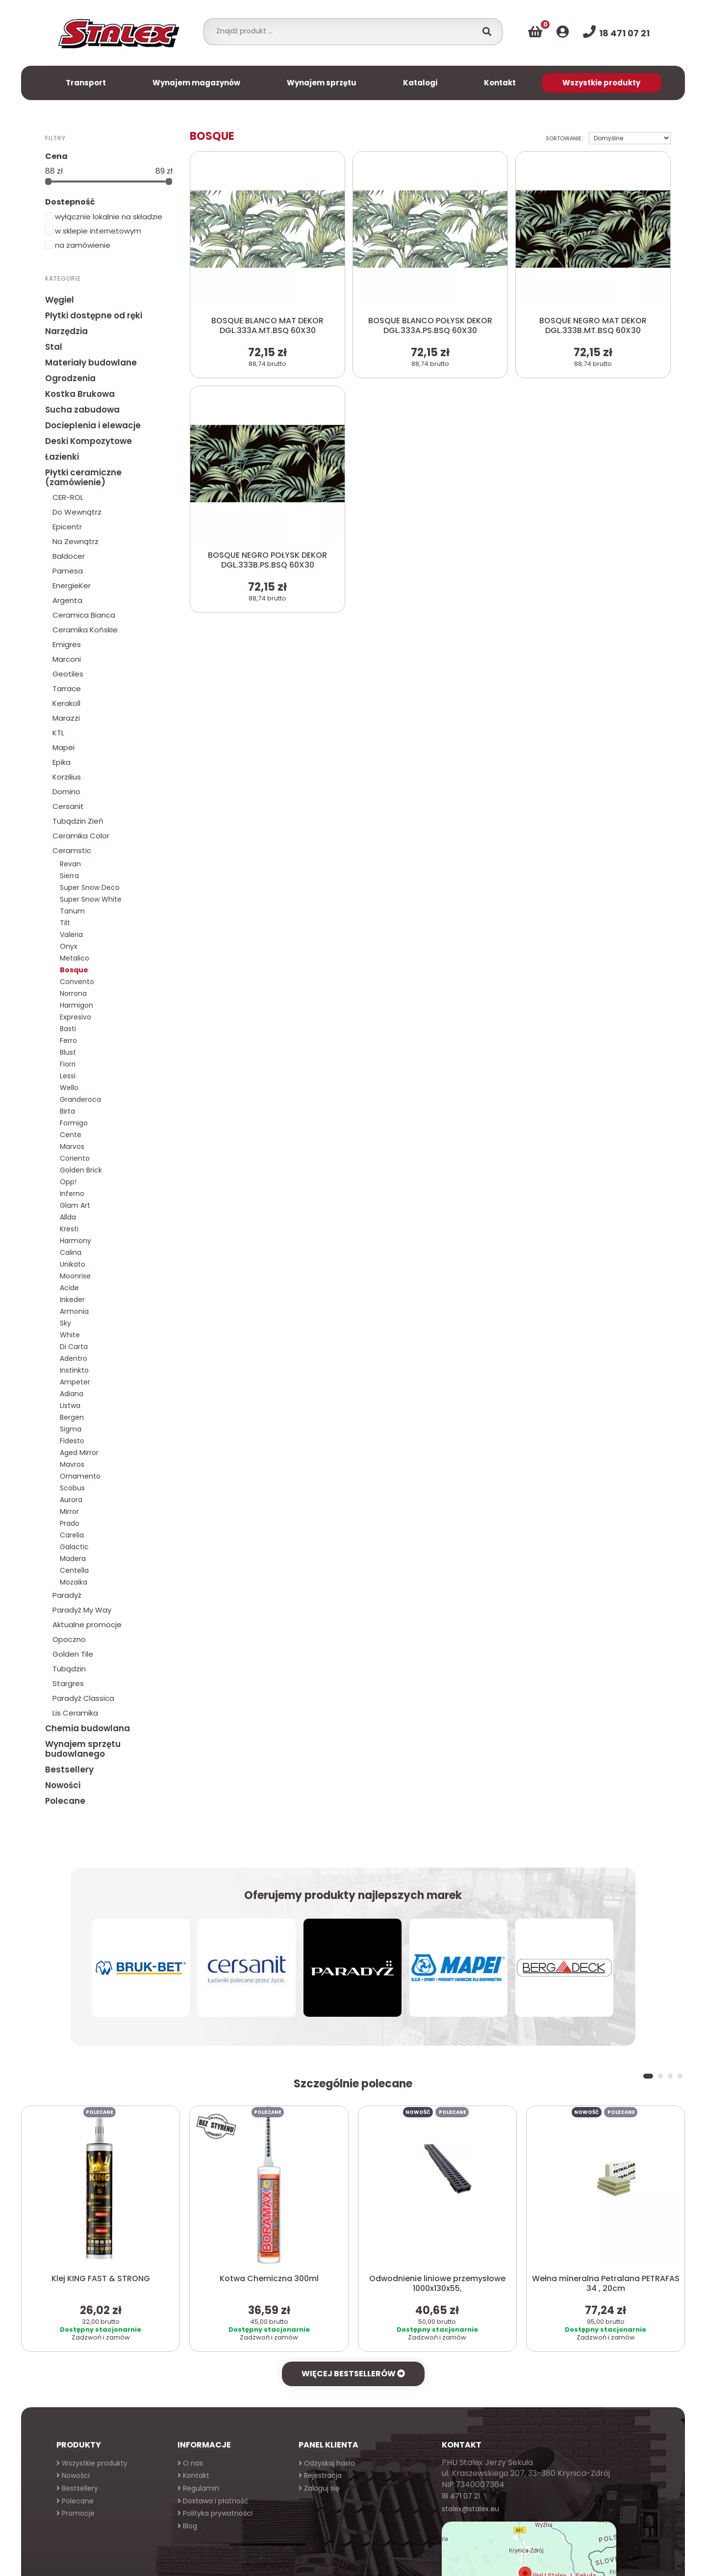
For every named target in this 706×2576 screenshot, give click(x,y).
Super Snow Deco (90, 887)
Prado (69, 1523)
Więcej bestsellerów (353, 2373)
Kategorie (63, 278)
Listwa (70, 1405)
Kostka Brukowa (80, 394)
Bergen (72, 1417)
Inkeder (72, 1299)
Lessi (68, 1076)
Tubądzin (69, 1669)
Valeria (71, 934)
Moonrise (75, 1276)
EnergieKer (71, 585)
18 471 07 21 (461, 2496)
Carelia (72, 1535)
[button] (648, 2076)
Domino (66, 791)
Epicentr (67, 526)
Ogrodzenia (70, 378)
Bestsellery (69, 1769)
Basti (68, 1029)
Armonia (74, 1311)
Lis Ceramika (75, 1713)
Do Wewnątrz (76, 512)
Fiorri (68, 1064)
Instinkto (74, 1370)
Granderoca (80, 1099)
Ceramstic (71, 850)
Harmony (75, 1241)
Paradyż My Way (81, 1610)
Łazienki (62, 457)
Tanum (72, 911)
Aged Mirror (79, 1452)
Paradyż (66, 1595)
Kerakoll (66, 703)
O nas (190, 2463)
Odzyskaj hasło (327, 2463)
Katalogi (420, 83)
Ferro (68, 1040)
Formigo (74, 1123)
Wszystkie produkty (601, 83)
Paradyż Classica (83, 1698)
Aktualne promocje (87, 1624)
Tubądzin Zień (77, 821)
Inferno (72, 1193)
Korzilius (66, 777)
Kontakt (500, 83)
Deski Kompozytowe (88, 441)
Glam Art (75, 1205)
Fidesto (72, 1441)
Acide (69, 1288)
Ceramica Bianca (83, 615)
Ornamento (80, 1476)
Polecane (65, 1801)
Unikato (72, 1264)
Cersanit (68, 806)
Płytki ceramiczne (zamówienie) (83, 477)
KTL (58, 733)
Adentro (73, 1358)
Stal (53, 347)
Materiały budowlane (91, 362)
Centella (74, 1570)
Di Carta (74, 1347)
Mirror (69, 1511)
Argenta (67, 600)
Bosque (74, 970)
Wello (69, 1088)
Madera (73, 1558)
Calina (70, 1252)
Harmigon (76, 1005)
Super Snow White (91, 899)
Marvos (72, 1146)
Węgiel (59, 300)
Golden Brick (81, 1170)
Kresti (69, 1229)
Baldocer (68, 556)
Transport (86, 83)
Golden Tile (72, 1654)
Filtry (55, 138)
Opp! (68, 1182)
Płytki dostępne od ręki (93, 315)
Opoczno (69, 1639)
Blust (68, 1052)
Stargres (68, 1683)
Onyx (68, 946)
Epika (61, 762)
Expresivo (75, 1017)
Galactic (74, 1547)
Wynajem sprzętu (321, 83)
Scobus (72, 1488)
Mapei (63, 747)
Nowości (62, 1785)
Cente (70, 1135)
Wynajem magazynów (196, 83)
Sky (65, 1323)
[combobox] (343, 31)
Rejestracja (320, 2475)
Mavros (72, 1464)
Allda (68, 1217)
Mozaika (73, 1582)
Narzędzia (66, 331)
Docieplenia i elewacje (93, 425)
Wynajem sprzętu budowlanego (83, 1749)
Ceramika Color (80, 836)
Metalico (74, 958)
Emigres (66, 644)
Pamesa (67, 571)
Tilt (65, 923)
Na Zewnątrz (75, 541)
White (70, 1335)
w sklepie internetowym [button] (93, 231)
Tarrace (66, 688)
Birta (67, 1111)
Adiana (71, 1394)
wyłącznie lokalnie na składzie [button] (103, 216)
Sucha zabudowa (82, 410)
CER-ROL (67, 497)
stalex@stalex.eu (470, 2509)
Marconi (66, 659)
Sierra (69, 876)
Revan (70, 864)
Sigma (70, 1429)
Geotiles (67, 674)
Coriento (75, 1158)
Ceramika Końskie (85, 629)
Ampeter (75, 1382)
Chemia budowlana (87, 1728)
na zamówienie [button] (77, 245)
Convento (77, 982)
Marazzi (66, 718)
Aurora (71, 1500)
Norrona (73, 993)
